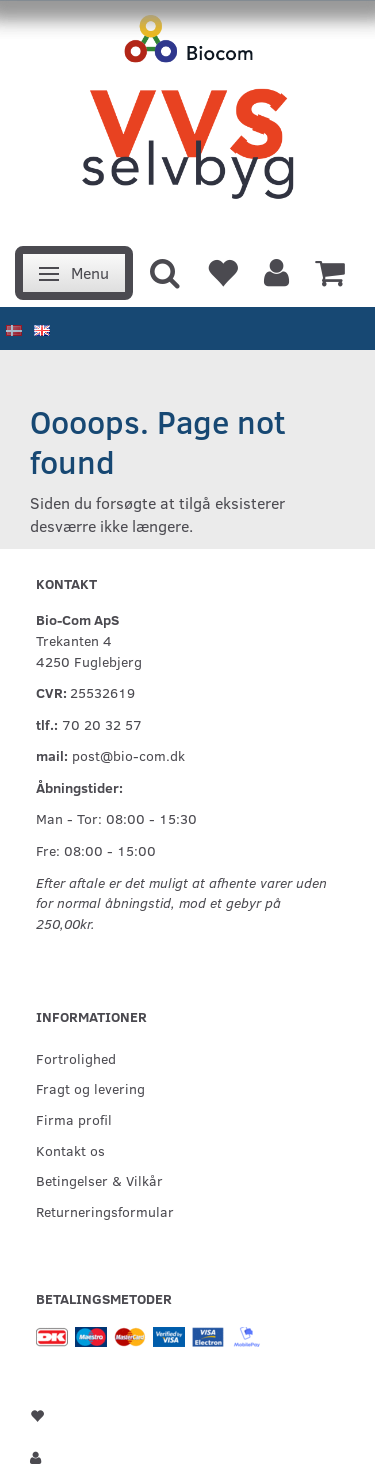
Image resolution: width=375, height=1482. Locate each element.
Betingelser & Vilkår (99, 1180)
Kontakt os (70, 1150)
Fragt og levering (90, 1088)
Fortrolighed (76, 1058)
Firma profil (74, 1119)
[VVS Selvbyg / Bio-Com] (187, 117)
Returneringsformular (105, 1211)
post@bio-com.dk (128, 755)
